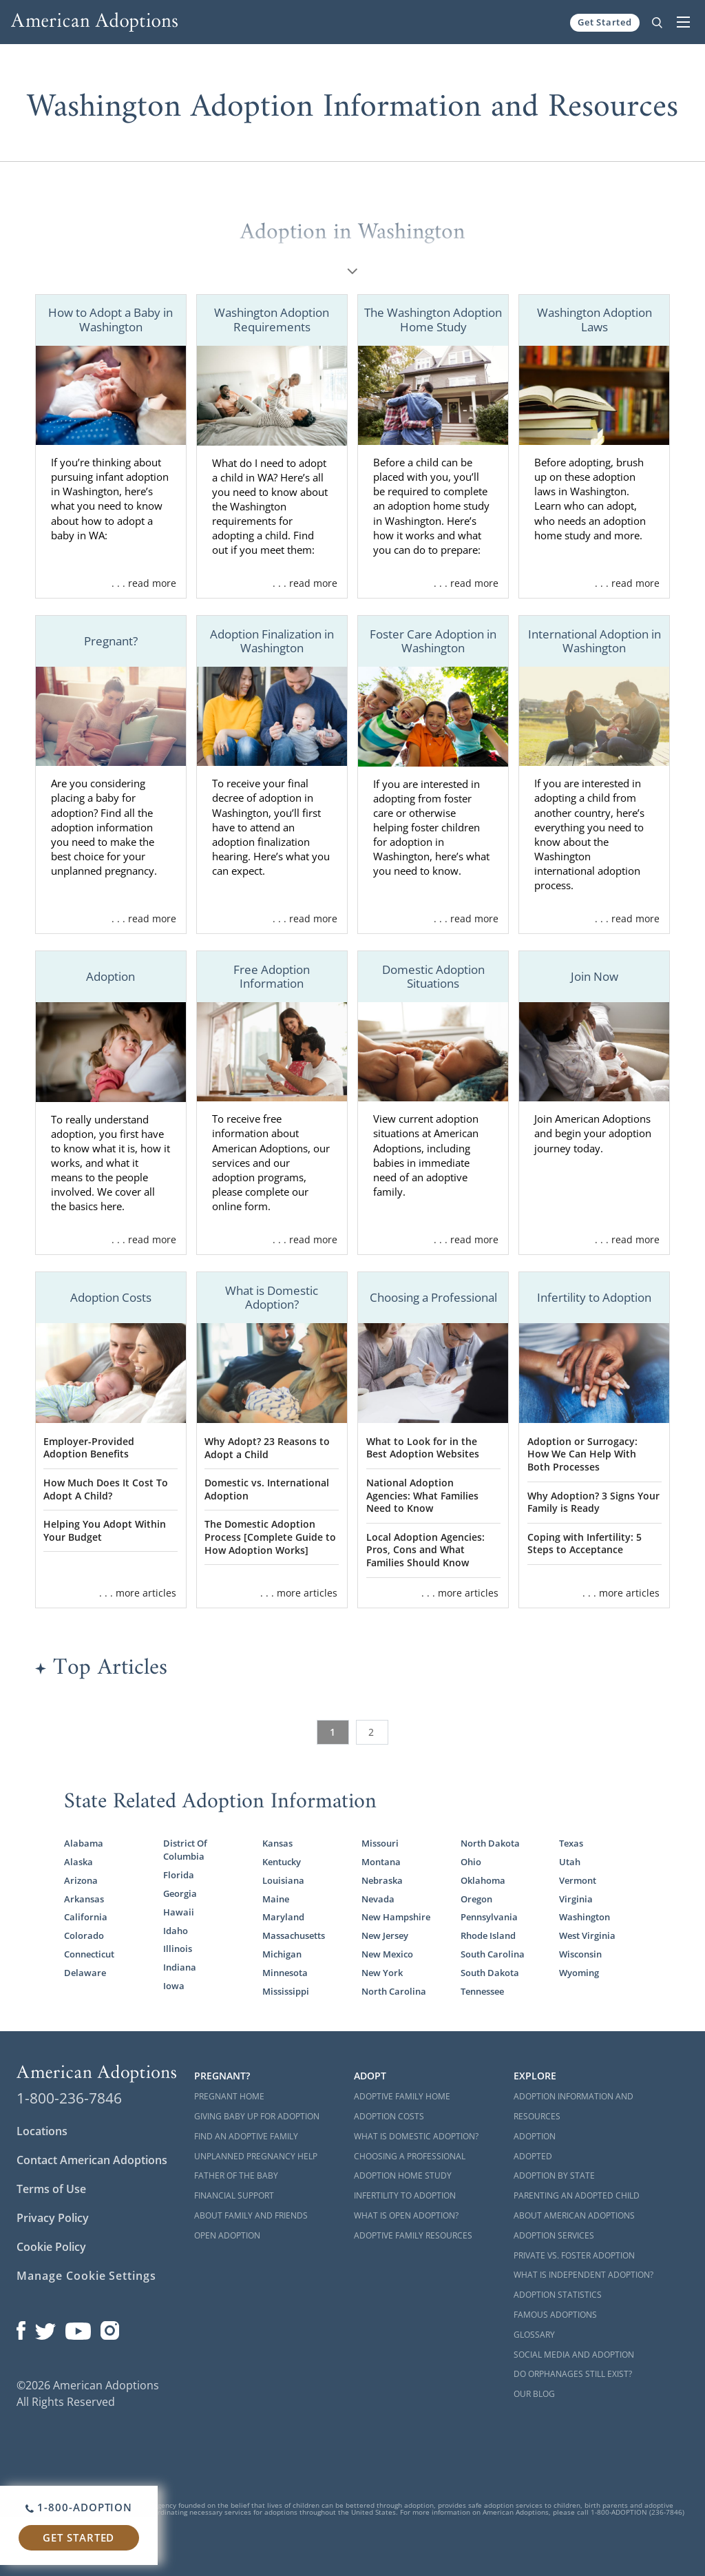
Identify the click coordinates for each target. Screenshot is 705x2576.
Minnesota (285, 1972)
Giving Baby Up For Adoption (256, 2116)
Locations (42, 2131)
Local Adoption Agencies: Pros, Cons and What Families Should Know (425, 1549)
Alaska (78, 1862)
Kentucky (281, 1862)
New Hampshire (395, 1917)
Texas (571, 1843)
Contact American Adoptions (92, 2160)
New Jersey (384, 1935)
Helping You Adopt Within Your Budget (104, 1530)
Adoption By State (554, 2175)
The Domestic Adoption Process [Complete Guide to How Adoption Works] (270, 1536)
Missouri (380, 1843)
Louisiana (283, 1880)
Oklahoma (483, 1880)
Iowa (174, 1986)
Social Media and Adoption (574, 2354)
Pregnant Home (229, 2096)
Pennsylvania (489, 1917)
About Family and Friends (251, 2215)
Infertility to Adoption (405, 2195)
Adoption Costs (389, 2116)
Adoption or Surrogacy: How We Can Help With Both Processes (582, 1454)
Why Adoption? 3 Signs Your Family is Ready (593, 1502)
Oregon (476, 1899)
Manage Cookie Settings (86, 2275)
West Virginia (587, 1935)
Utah (569, 1862)
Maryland (283, 1917)
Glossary (534, 2334)
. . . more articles (137, 1592)
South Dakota (490, 1972)
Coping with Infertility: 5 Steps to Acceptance (584, 1543)
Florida (178, 1875)
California (85, 1917)
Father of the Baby (236, 2175)
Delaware (85, 1972)
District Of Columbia (185, 1849)
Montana (381, 1862)
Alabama (83, 1843)
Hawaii (178, 1912)
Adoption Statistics (558, 2294)
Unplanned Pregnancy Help (255, 2156)
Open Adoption (227, 2235)
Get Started (605, 22)
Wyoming (579, 1972)
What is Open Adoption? (406, 2215)
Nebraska (382, 1880)
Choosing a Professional (409, 2156)
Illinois (177, 1948)
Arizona (81, 1880)
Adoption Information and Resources (573, 2106)
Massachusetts (293, 1935)
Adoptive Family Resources (413, 2235)
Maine (275, 1899)
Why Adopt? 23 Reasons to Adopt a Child (267, 1448)
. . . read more (144, 583)
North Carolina (393, 1991)
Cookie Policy (51, 2246)
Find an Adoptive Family (246, 2136)
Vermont (577, 1880)
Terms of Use (51, 2188)
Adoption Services (554, 2235)
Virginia (576, 1899)
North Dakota (490, 1843)
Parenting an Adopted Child (577, 2195)
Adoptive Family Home (402, 2096)
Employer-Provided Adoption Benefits (88, 1448)
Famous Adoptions (555, 2314)
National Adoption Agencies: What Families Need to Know (422, 1495)
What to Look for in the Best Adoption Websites (422, 1448)
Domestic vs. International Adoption (266, 1489)
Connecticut (89, 1954)
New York (382, 1972)
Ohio (471, 1862)
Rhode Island (488, 1935)
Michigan (282, 1954)
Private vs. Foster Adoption (574, 2255)
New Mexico (387, 1954)
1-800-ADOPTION (78, 2507)
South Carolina (493, 1954)
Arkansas (84, 1899)
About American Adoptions (574, 2215)
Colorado (84, 1935)
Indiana (179, 1967)
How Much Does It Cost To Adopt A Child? (105, 1489)
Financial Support (234, 2195)
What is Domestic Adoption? (416, 2136)
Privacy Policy (53, 2217)
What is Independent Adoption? (583, 2275)
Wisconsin (580, 1954)
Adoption (535, 2136)
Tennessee (482, 1991)
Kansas (277, 1843)
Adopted (533, 2156)
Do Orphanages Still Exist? (573, 2374)
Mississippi (285, 1991)
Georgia (180, 1893)
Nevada (377, 1899)
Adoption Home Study (403, 2175)
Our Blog (534, 2394)
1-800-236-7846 (69, 2098)
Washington (584, 1917)
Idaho (175, 1930)
